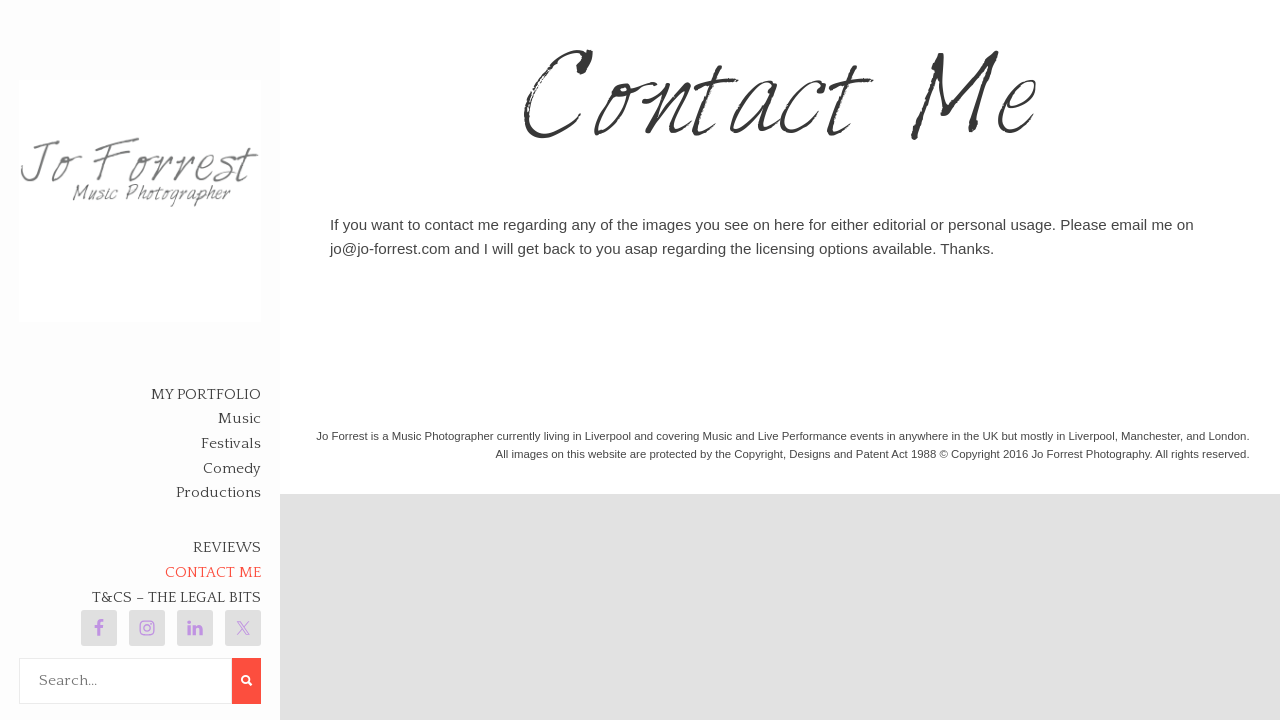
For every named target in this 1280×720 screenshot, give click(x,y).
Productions (218, 492)
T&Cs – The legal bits (176, 597)
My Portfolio (206, 394)
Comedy (232, 468)
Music (239, 418)
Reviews (227, 547)
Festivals (231, 443)
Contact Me (213, 572)
